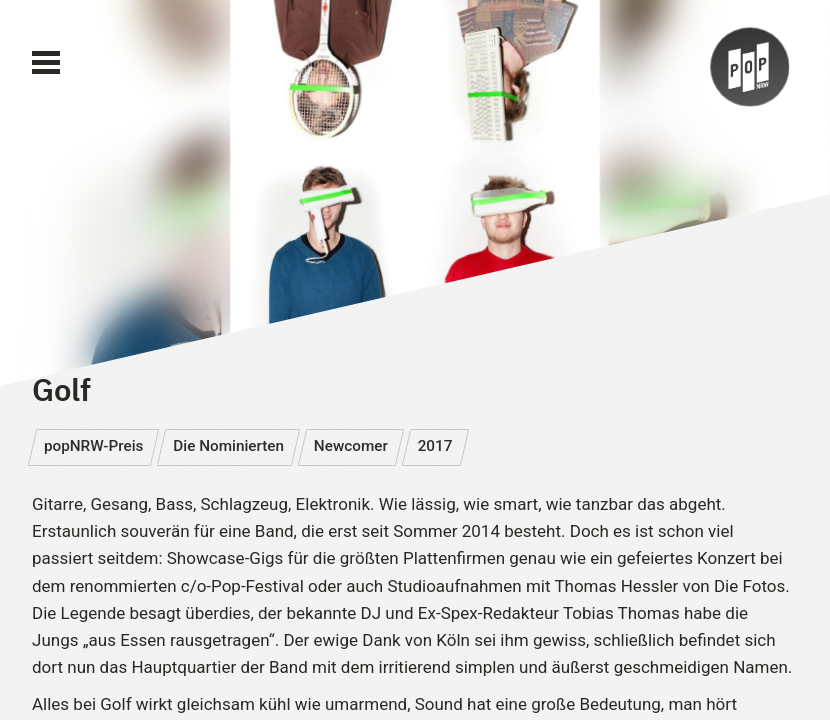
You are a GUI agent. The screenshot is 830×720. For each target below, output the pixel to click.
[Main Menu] (46, 63)
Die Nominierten (228, 446)
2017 (435, 446)
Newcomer (351, 446)
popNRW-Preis (94, 446)
